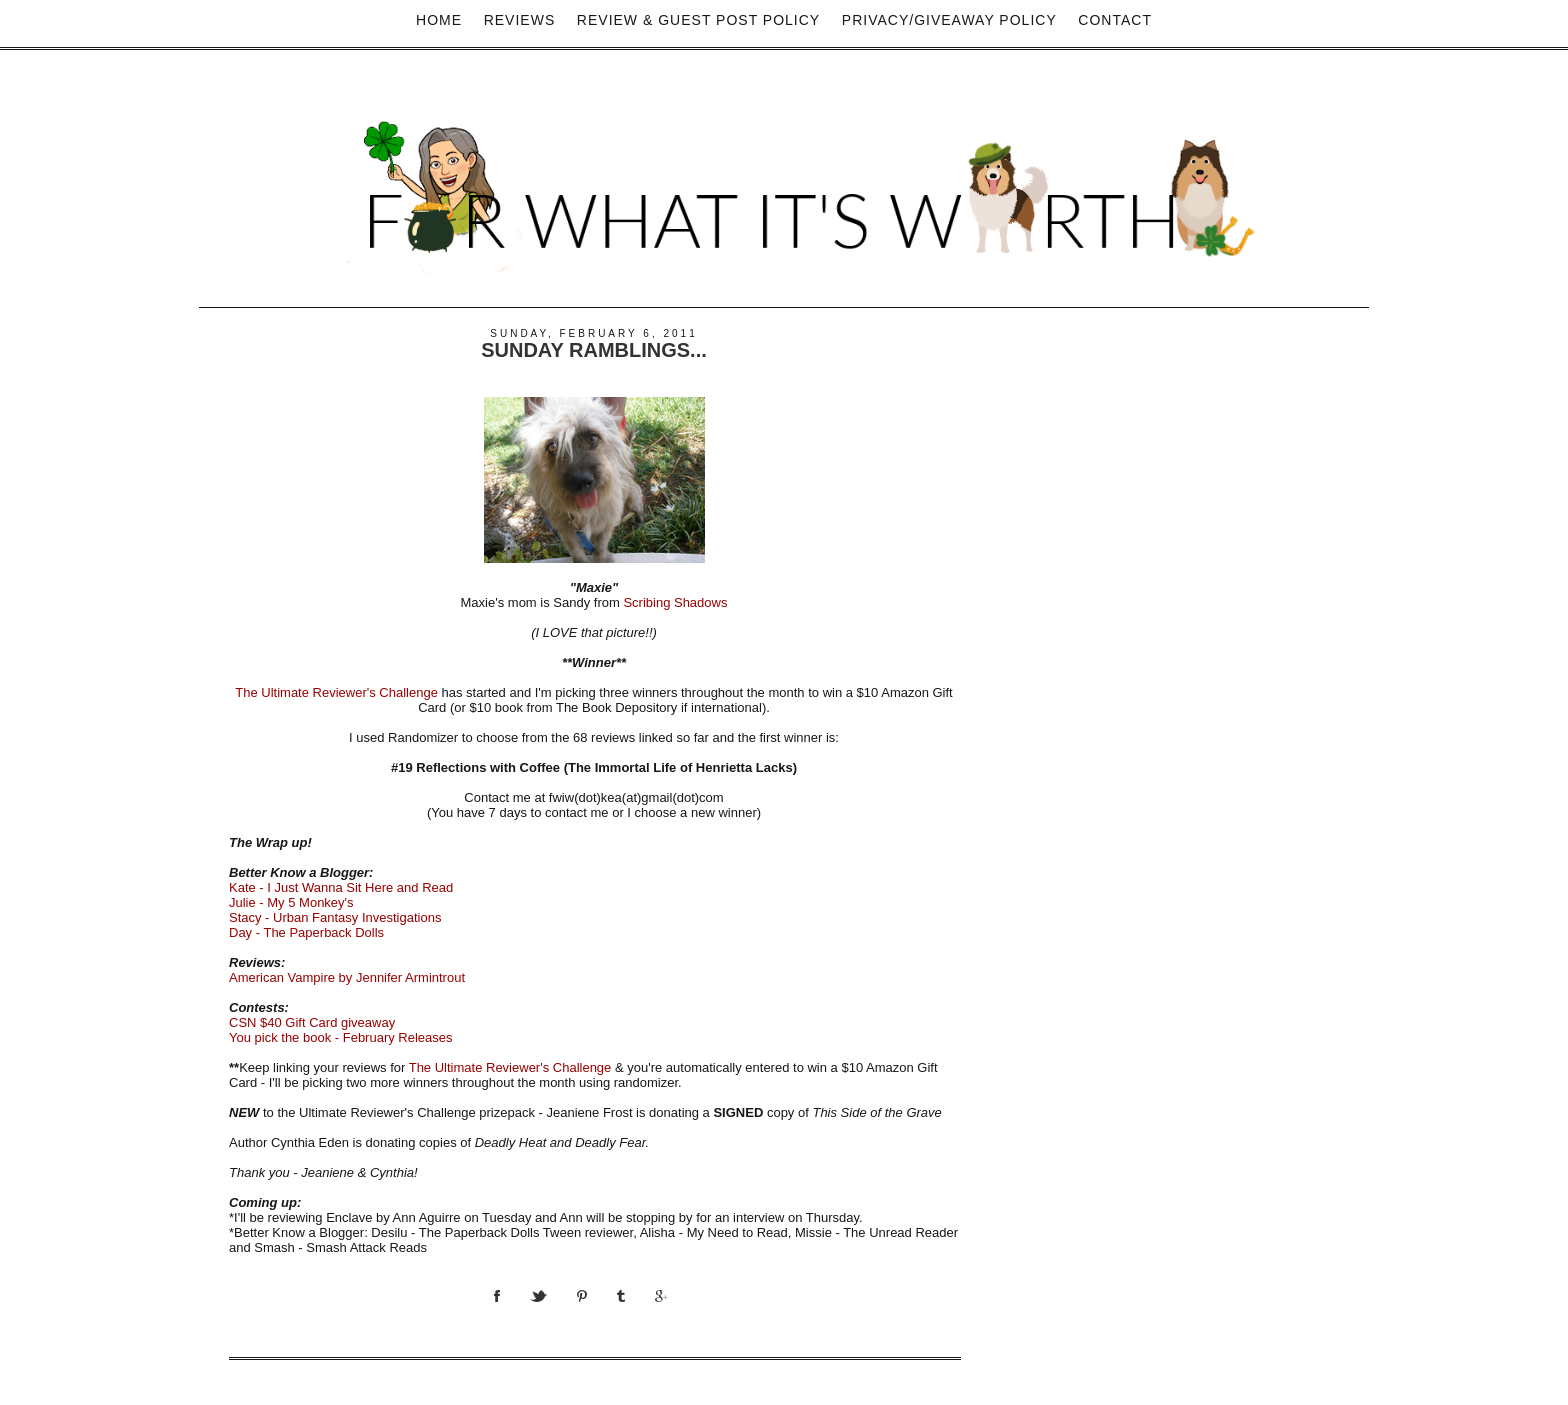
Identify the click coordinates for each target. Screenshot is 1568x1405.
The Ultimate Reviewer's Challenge (338, 692)
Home (439, 20)
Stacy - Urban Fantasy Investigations (335, 917)
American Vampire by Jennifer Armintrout (347, 977)
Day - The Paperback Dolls (306, 932)
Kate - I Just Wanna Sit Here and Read (341, 887)
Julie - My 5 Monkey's (291, 902)
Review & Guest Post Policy (698, 20)
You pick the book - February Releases (341, 1037)
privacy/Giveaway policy (949, 20)
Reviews (520, 20)
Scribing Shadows (675, 602)
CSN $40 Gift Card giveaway (312, 1022)
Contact (1115, 20)
